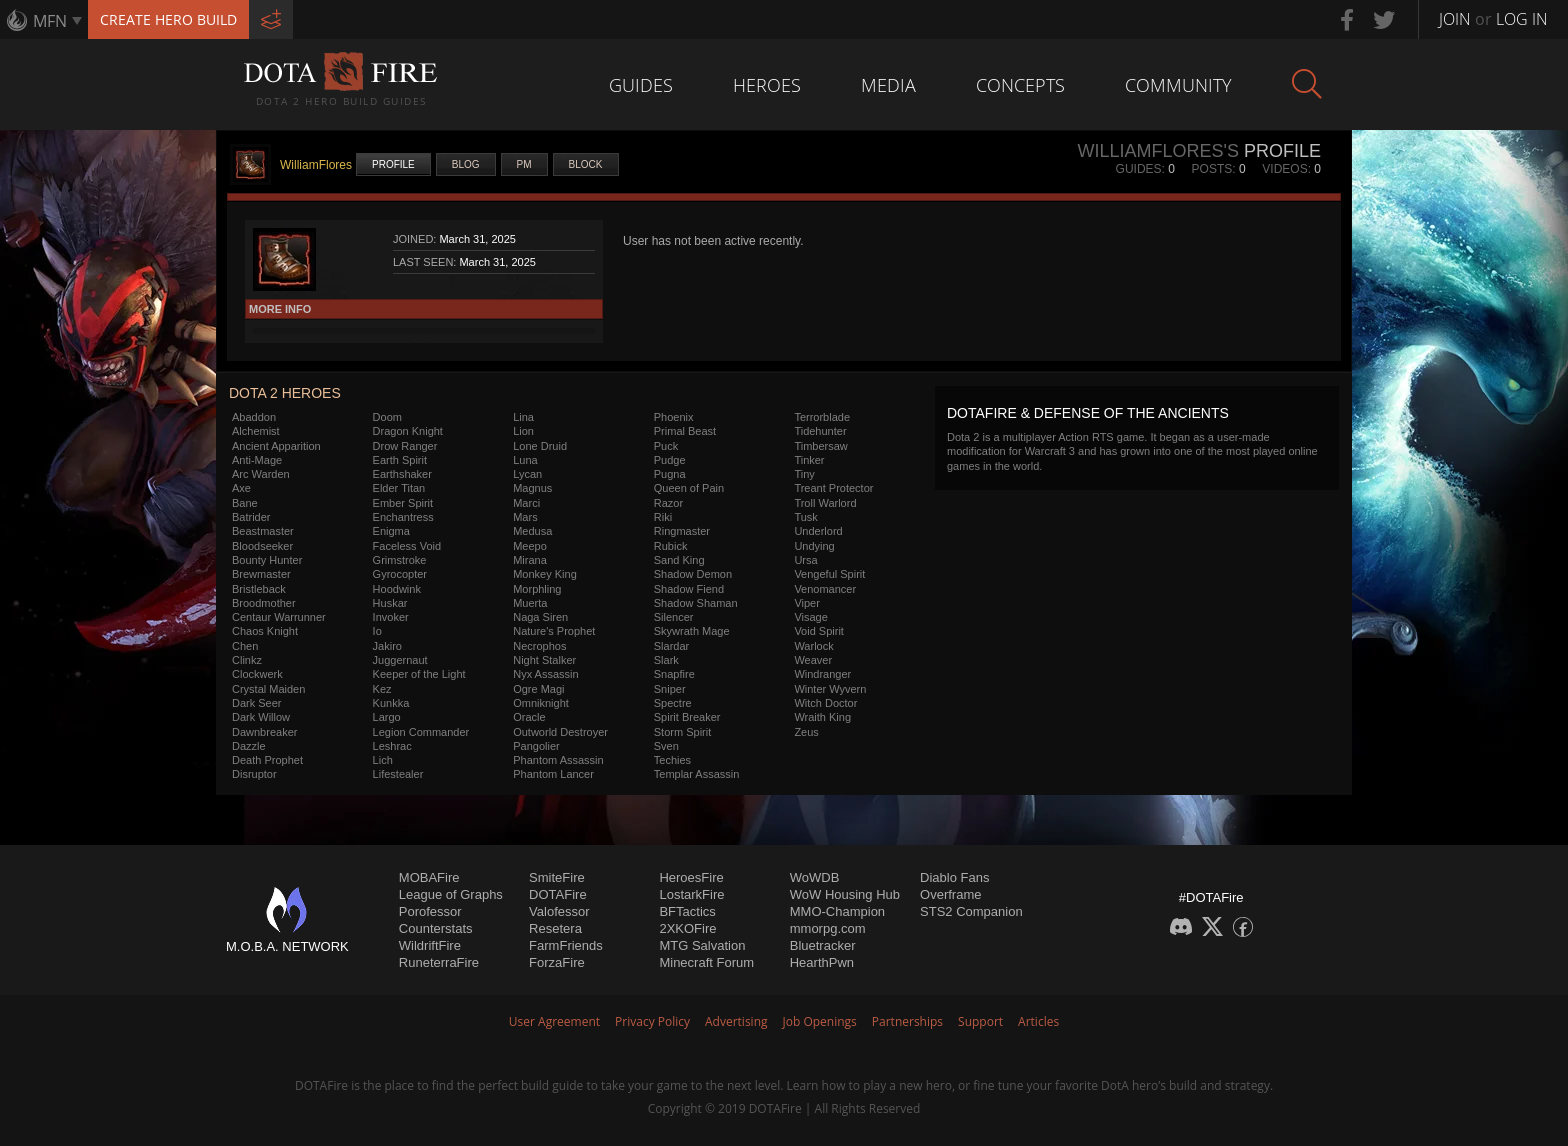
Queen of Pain (689, 488)
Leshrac (392, 746)
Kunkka (391, 703)
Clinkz (247, 660)
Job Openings (820, 1021)
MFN (50, 21)
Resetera (555, 928)
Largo (387, 717)
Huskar (390, 603)
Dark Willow (261, 717)
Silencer (674, 617)
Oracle (529, 717)
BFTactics (687, 911)
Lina (523, 417)
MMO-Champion (837, 911)
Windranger (822, 674)
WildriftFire (430, 945)
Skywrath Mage (692, 631)
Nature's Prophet (554, 631)
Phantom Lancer (553, 774)
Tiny (804, 474)
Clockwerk (257, 674)
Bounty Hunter (267, 560)
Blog (466, 164)
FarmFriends (566, 945)
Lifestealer (398, 774)
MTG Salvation (702, 945)
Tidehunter (820, 431)
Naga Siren (540, 617)
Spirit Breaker (687, 717)
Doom (387, 417)
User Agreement (554, 1021)
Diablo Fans (954, 877)
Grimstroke (400, 560)
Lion (523, 431)
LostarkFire (691, 894)
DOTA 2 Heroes (285, 393)
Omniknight (541, 703)
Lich (383, 760)
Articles (1038, 1021)
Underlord (818, 531)
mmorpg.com (828, 928)
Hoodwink (397, 589)
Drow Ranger (405, 446)
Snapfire (674, 674)
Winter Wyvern (830, 689)
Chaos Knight (265, 631)
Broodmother (264, 603)
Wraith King (822, 717)
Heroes (767, 85)
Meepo (530, 546)
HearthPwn (822, 962)
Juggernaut (400, 660)
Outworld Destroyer (560, 732)
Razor (668, 503)
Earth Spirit (400, 460)
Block (586, 164)
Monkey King (545, 574)
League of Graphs (451, 894)
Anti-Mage (257, 460)
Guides (641, 85)
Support (980, 1021)
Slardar (671, 646)
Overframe (950, 894)
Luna (525, 460)
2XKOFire (687, 928)
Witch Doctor (825, 703)
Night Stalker (544, 660)
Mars (525, 517)
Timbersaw (820, 446)
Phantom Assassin (558, 760)
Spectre (673, 703)
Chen (245, 646)
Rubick (671, 546)
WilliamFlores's (1157, 151)
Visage (810, 617)
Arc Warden (261, 474)
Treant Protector (833, 488)
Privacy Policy (652, 1021)
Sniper (670, 689)
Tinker (809, 460)
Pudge (670, 460)
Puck (666, 446)
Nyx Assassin (545, 674)
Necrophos (539, 646)
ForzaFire (557, 962)
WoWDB (815, 877)
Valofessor (559, 911)
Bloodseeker (262, 546)
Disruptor (254, 774)
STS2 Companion (971, 911)
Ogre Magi (538, 689)
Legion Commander (421, 732)
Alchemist (256, 431)
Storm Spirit (682, 732)
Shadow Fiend (689, 589)
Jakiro (387, 646)
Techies (672, 760)
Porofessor (430, 911)
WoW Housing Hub (845, 894)
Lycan (527, 474)
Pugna (670, 474)
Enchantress (403, 517)
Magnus (532, 488)
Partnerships (907, 1021)
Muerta (530, 603)
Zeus (806, 732)
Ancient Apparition (276, 446)
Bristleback (259, 589)
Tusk (805, 517)
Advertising (736, 1021)
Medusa (532, 531)
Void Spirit (819, 631)
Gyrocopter (400, 574)
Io (377, 631)
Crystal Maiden (268, 689)
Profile (393, 164)
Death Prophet (267, 760)
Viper (806, 603)
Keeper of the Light (419, 674)
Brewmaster (261, 574)
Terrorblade (822, 417)
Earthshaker (402, 474)
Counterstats (436, 928)
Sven (666, 746)
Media (888, 85)
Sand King (679, 560)
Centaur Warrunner (279, 617)
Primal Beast (685, 431)
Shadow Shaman (696, 603)
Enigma (391, 531)
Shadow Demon (693, 574)
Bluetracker (823, 945)
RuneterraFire (439, 962)
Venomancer (825, 589)
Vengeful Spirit (829, 574)
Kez (382, 689)
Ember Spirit (403, 503)
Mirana (530, 560)
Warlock (813, 646)
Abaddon (254, 417)
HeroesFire (691, 877)
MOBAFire (429, 877)
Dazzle (249, 746)
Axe (241, 488)
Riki (663, 517)
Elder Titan (399, 488)
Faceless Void (407, 546)
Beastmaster (263, 531)
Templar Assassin (697, 774)
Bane (245, 503)
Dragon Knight (408, 431)
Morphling (537, 589)
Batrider (251, 517)
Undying (814, 546)
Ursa (805, 560)
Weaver (813, 660)
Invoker (391, 617)
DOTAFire (558, 894)
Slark (666, 660)
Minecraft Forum (706, 962)
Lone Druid (540, 446)
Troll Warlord (825, 503)
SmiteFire (557, 877)
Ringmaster (682, 531)
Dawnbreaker (264, 732)
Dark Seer (257, 703)
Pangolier (536, 746)
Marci (526, 503)
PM (524, 164)
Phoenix (674, 417)
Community (1178, 85)
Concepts (1020, 85)
